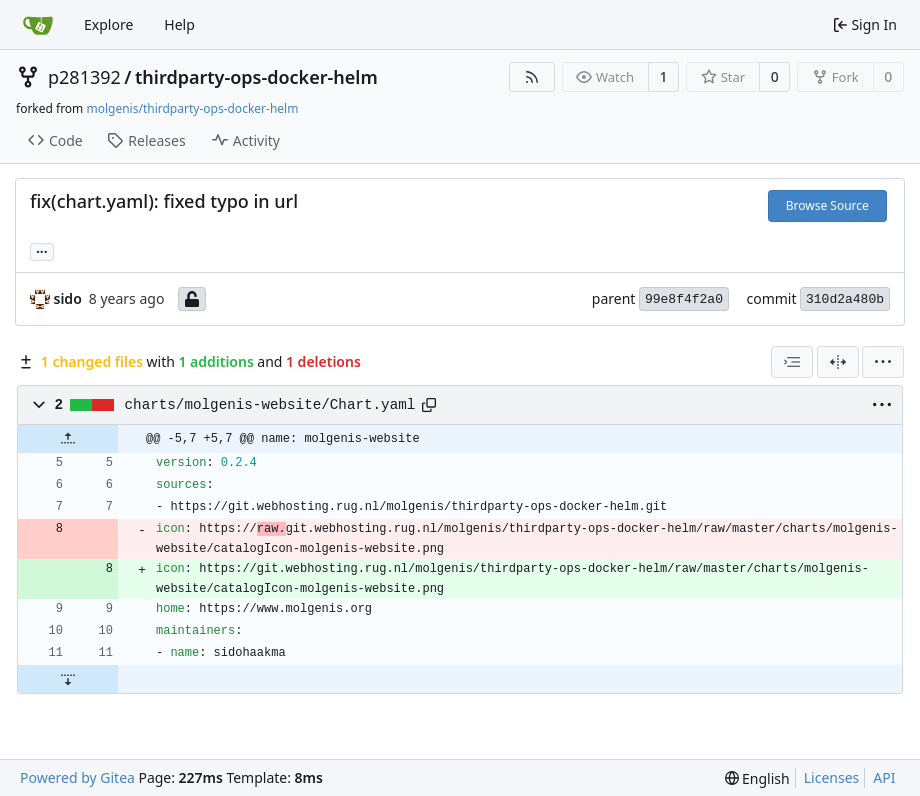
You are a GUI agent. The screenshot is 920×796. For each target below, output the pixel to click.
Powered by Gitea (77, 777)
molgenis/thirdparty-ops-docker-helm (192, 108)
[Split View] (838, 362)
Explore (108, 24)
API (884, 777)
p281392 (84, 77)
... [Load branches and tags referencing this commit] (42, 250)
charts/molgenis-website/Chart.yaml (270, 405)
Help (179, 24)
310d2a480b (845, 299)
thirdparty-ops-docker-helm (256, 77)
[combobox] (792, 362)
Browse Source (827, 205)
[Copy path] (429, 405)
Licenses (832, 777)
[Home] (38, 25)
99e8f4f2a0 (684, 299)
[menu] (883, 362)
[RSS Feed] (532, 77)
